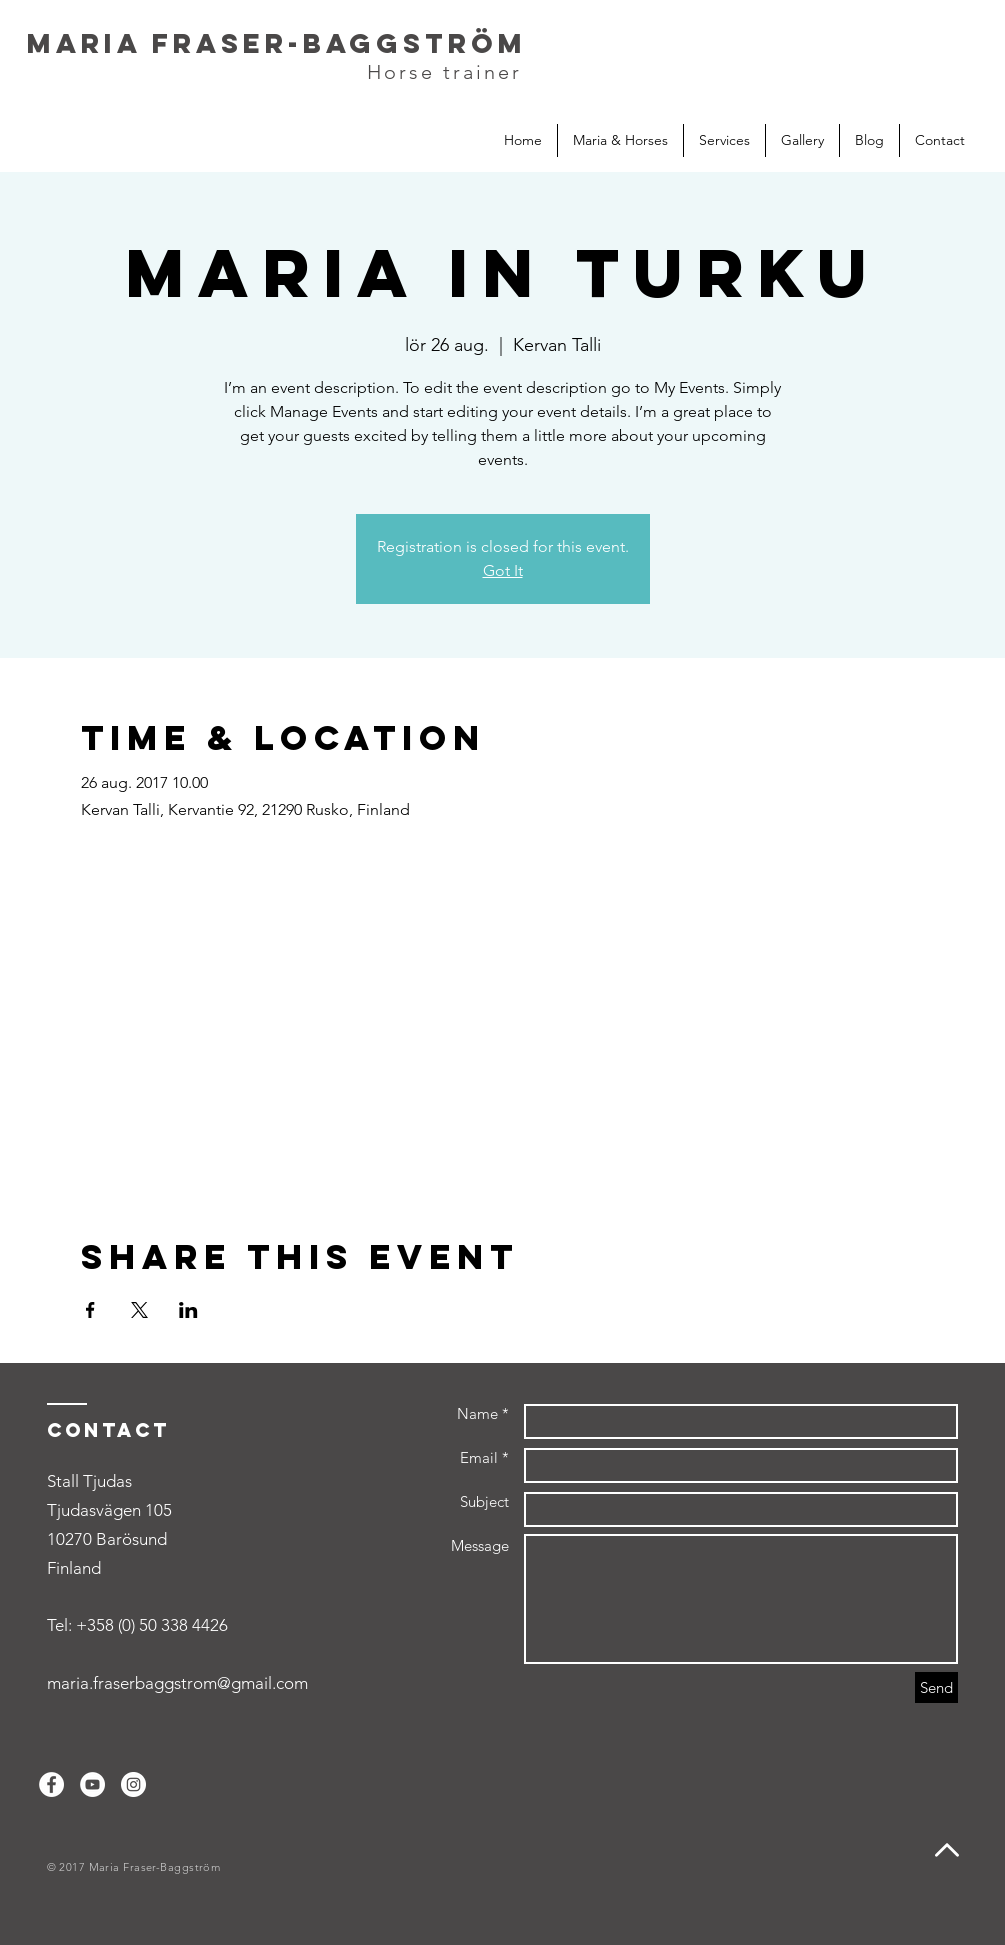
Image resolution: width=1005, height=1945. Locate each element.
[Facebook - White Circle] (51, 1784)
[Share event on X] (139, 1310)
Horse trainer (444, 72)
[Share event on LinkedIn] (188, 1310)
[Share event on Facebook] (90, 1310)
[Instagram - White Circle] (133, 1784)
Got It (503, 570)
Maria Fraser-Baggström (277, 43)
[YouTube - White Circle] (92, 1784)
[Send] (936, 1687)
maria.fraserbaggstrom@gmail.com (177, 1683)
